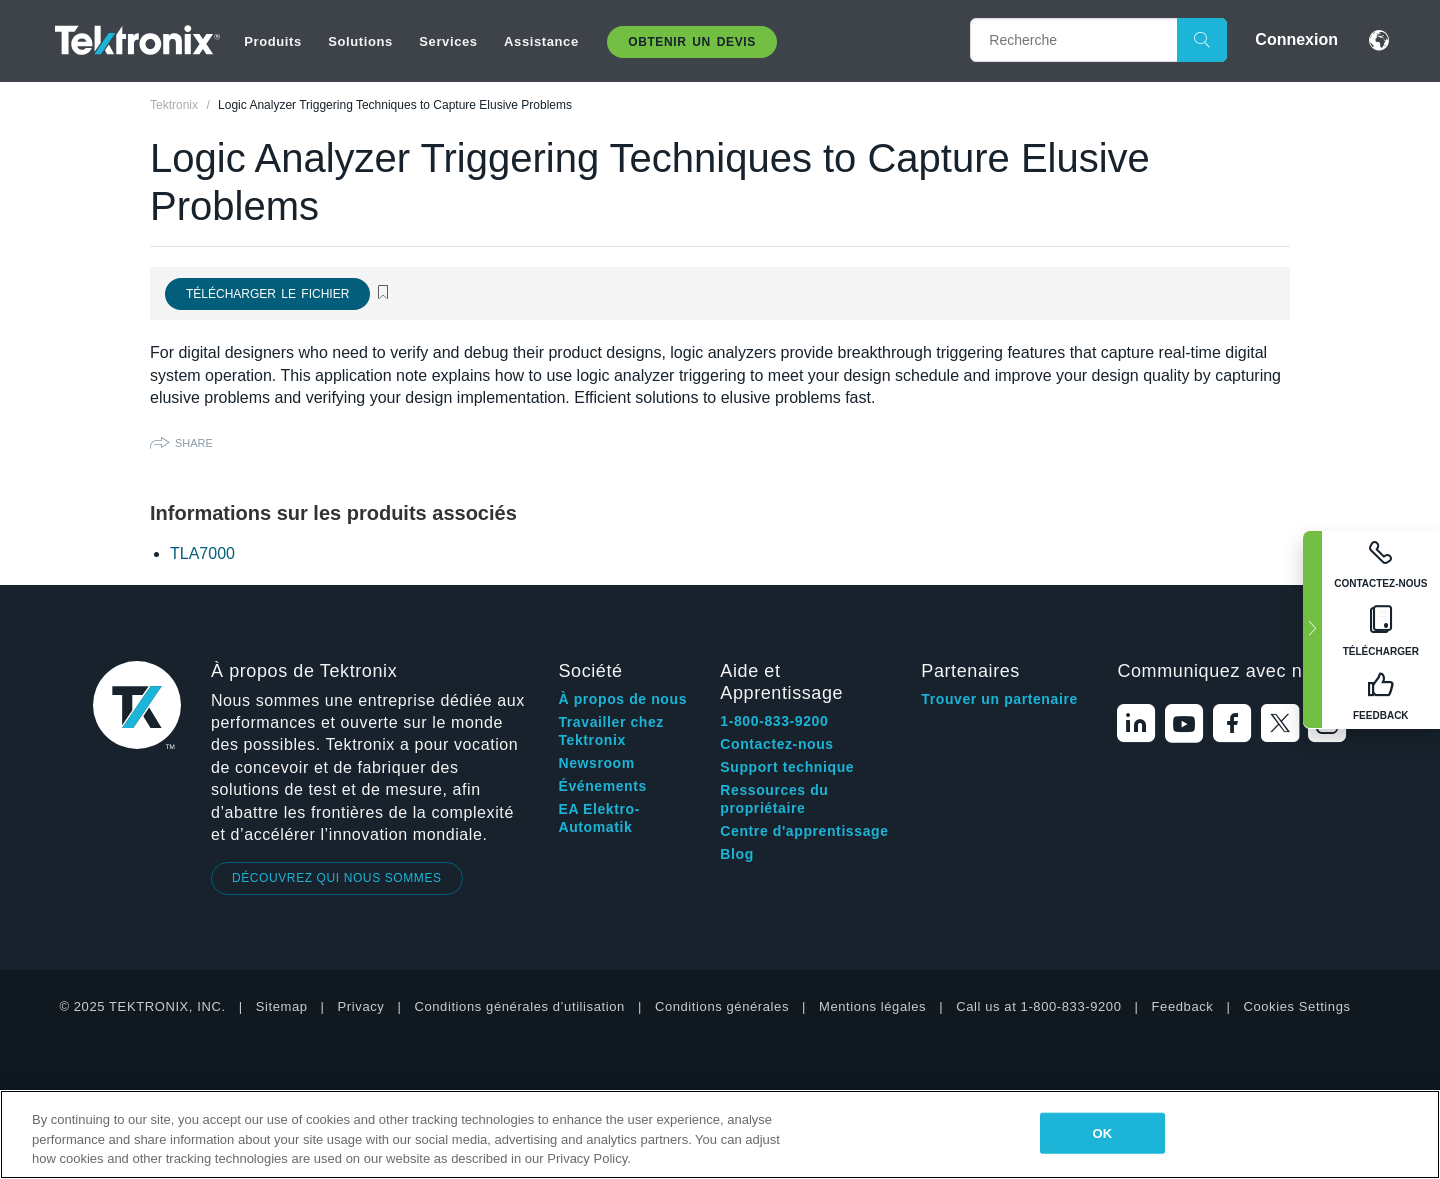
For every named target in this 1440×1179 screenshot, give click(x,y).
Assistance (541, 41)
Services (448, 41)
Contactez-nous (776, 744)
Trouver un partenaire (999, 699)
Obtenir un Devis (692, 42)
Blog (737, 854)
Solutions (360, 41)
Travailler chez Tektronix (611, 731)
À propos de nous (622, 699)
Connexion (1296, 39)
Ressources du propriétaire (774, 799)
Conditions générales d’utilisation (519, 1006)
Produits (273, 41)
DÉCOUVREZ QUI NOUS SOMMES (337, 878)
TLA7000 (202, 553)
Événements (602, 786)
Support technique (787, 767)
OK (1102, 1132)
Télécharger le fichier (267, 294)
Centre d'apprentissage (804, 831)
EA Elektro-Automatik (599, 818)
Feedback (1183, 1006)
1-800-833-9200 (774, 721)
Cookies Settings (1296, 1006)
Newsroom (596, 763)
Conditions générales (722, 1006)
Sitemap (282, 1006)
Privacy (361, 1006)
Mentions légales (872, 1006)
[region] (720, 1134)
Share (194, 443)
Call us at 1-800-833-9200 (1038, 1006)
